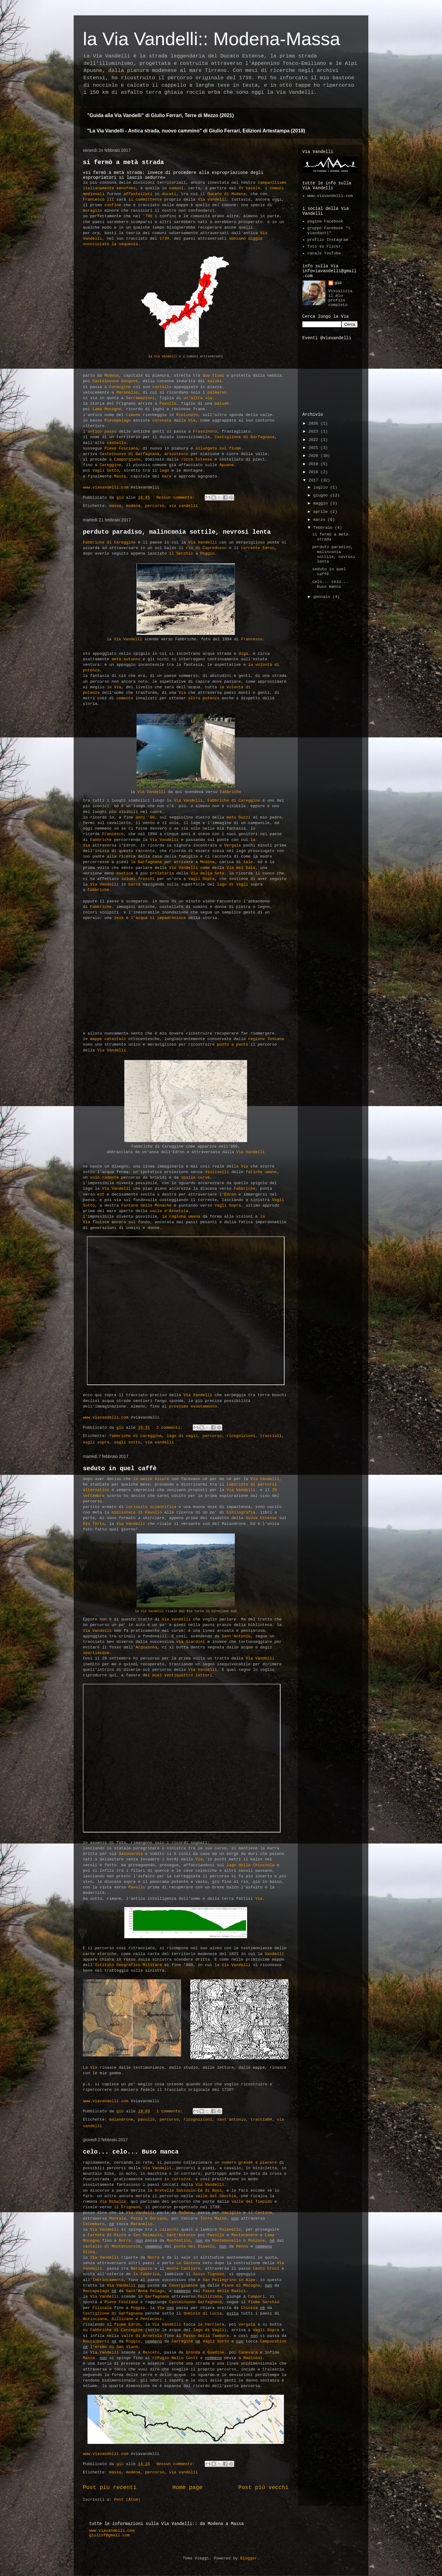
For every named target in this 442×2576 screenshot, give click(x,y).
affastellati (138, 194)
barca (134, 884)
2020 (314, 456)
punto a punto (232, 1044)
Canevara (248, 2352)
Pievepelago (117, 420)
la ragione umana (181, 1216)
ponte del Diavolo (193, 2246)
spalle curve (195, 1177)
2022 (314, 440)
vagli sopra (96, 1442)
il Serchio (181, 553)
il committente (145, 199)
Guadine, (217, 2352)
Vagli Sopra (201, 879)
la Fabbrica (146, 2274)
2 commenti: (170, 1427)
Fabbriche (230, 792)
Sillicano (122, 2319)
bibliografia (241, 1512)
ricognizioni (241, 1436)
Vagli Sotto (105, 470)
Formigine (120, 387)
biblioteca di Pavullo (137, 1512)
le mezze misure (151, 1479)
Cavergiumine (183, 2285)
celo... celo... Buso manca (131, 2151)
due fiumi (213, 375)
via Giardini (190, 1641)
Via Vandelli (212, 199)
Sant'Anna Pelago (145, 2291)
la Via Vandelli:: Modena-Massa (211, 39)
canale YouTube (324, 253)
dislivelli (217, 1172)
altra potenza (203, 698)
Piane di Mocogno (241, 2285)
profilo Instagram (327, 240)
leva (118, 918)
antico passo (102, 431)
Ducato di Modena (226, 194)
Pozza (137, 2218)
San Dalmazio (147, 2235)
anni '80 (145, 817)
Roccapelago (96, 2291)
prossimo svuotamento (193, 1406)
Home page (187, 2487)
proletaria (162, 873)
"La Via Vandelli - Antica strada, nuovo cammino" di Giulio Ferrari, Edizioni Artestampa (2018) (196, 130)
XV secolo (249, 188)
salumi (214, 381)
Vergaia (232, 845)
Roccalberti (96, 2341)
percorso (154, 506)
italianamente (98, 188)
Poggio (207, 553)
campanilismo (272, 182)
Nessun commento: (176, 497)
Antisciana (95, 2319)
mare (166, 476)
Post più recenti (110, 2487)
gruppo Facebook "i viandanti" (328, 230)
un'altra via (198, 398)
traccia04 (261, 2119)
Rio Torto (93, 1524)
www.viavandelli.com (105, 487)
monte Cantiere (183, 2268)
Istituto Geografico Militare (128, 1965)
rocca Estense (196, 459)
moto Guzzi (238, 817)
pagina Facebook (325, 221)
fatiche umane (261, 1172)
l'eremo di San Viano (114, 2347)
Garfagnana (157, 2296)
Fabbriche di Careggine (109, 542)
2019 (314, 464)
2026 (314, 423)
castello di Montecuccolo (111, 2246)
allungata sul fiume (218, 448)
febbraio (324, 527)
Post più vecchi (263, 2487)
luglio (321, 487)
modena (133, 506)
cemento (124, 698)
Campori (256, 2296)
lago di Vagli (232, 884)
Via (182, 692)
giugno (321, 495)
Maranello (127, 392)
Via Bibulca (113, 2201)
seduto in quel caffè (120, 1468)
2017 (314, 480)
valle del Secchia (216, 2196)
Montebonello (226, 2240)
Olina (89, 2252)
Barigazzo (141, 2268)
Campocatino (273, 2341)
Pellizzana (210, 2296)
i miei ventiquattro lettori (180, 1675)
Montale (117, 2218)
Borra (125, 2240)
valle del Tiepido (251, 2201)
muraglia (92, 210)
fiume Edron (127, 2324)
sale (248, 862)
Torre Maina (213, 2218)
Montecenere (244, 2235)
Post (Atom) (127, 2499)
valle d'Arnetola (169, 1211)
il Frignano (127, 2207)
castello (163, 387)
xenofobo (125, 188)
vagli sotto (127, 1442)
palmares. (218, 392)
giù (338, 283)
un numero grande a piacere (246, 2162)
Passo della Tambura (206, 2336)
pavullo (146, 2119)
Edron (230, 1194)
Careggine (110, 465)
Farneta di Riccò (107, 2235)
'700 (147, 216)
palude (222, 403)
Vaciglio (231, 2212)
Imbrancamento (107, 2280)
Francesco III (98, 199)
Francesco (251, 639)
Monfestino (179, 2240)
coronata (161, 420)
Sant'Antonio (236, 1636)
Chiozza (249, 2308)
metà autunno (126, 659)
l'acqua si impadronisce (158, 918)
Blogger (248, 2558)
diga (243, 653)
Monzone (256, 2240)
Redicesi (252, 2358)
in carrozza (177, 2179)
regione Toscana (266, 1039)
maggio (321, 503)
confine (112, 205)
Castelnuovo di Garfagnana (130, 454)
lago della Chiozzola (250, 1865)
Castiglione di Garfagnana (244, 437)
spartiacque (96, 1653)
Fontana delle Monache (146, 1205)
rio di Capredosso (206, 548)
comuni (176, 188)
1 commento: (170, 2111)
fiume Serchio (263, 2302)
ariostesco (176, 454)
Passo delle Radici (224, 2291)
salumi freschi (138, 879)
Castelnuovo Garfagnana (195, 2302)
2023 (314, 431)
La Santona (188, 2263)
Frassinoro (205, 431)
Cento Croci (267, 2268)
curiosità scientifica (151, 1507)
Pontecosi (151, 2319)
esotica (124, 873)
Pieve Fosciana (121, 448)
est (100, 1194)
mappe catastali (108, 1039)
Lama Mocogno (106, 409)
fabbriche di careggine (135, 1436)
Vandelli (274, 1954)
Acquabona (146, 1647)
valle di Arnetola (141, 2336)
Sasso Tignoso (208, 2274)
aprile (321, 511)
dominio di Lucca (203, 2313)
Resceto (151, 2352)
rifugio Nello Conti (175, 2358)
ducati (169, 194)
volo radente (104, 1177)
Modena (111, 375)
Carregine (182, 2341)
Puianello (230, 2229)
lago (164, 470)
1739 (164, 238)
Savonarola (131, 1854)
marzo (320, 519)
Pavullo (168, 403)
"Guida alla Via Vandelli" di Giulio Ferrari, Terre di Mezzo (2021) (160, 115)
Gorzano (158, 2218)
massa (115, 506)
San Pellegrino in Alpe (229, 2280)
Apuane (226, 465)
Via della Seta (207, 873)
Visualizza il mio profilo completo (340, 298)
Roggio (133, 2341)
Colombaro (93, 2224)
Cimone (133, 415)
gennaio (322, 597)
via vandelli (183, 506)
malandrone (121, 2119)
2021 (314, 448)
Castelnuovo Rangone (115, 381)
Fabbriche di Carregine (116, 2330)
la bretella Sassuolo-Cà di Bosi (185, 2190)
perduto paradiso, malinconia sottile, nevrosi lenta (177, 532)
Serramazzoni (140, 398)
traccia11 (270, 1436)
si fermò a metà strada (123, 162)
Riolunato (187, 415)
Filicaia (101, 2308)
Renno (242, 2246)
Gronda (193, 2352)
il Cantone (260, 2212)
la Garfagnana (146, 862)
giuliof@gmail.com (109, 2535)
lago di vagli (182, 1436)
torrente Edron (257, 548)
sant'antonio (231, 2119)
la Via (188, 420)
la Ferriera (211, 2324)
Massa (120, 476)
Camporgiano (127, 459)
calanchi (169, 2229)
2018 (314, 472)
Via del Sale (241, 868)
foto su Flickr (324, 246)
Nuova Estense (261, 1518)
